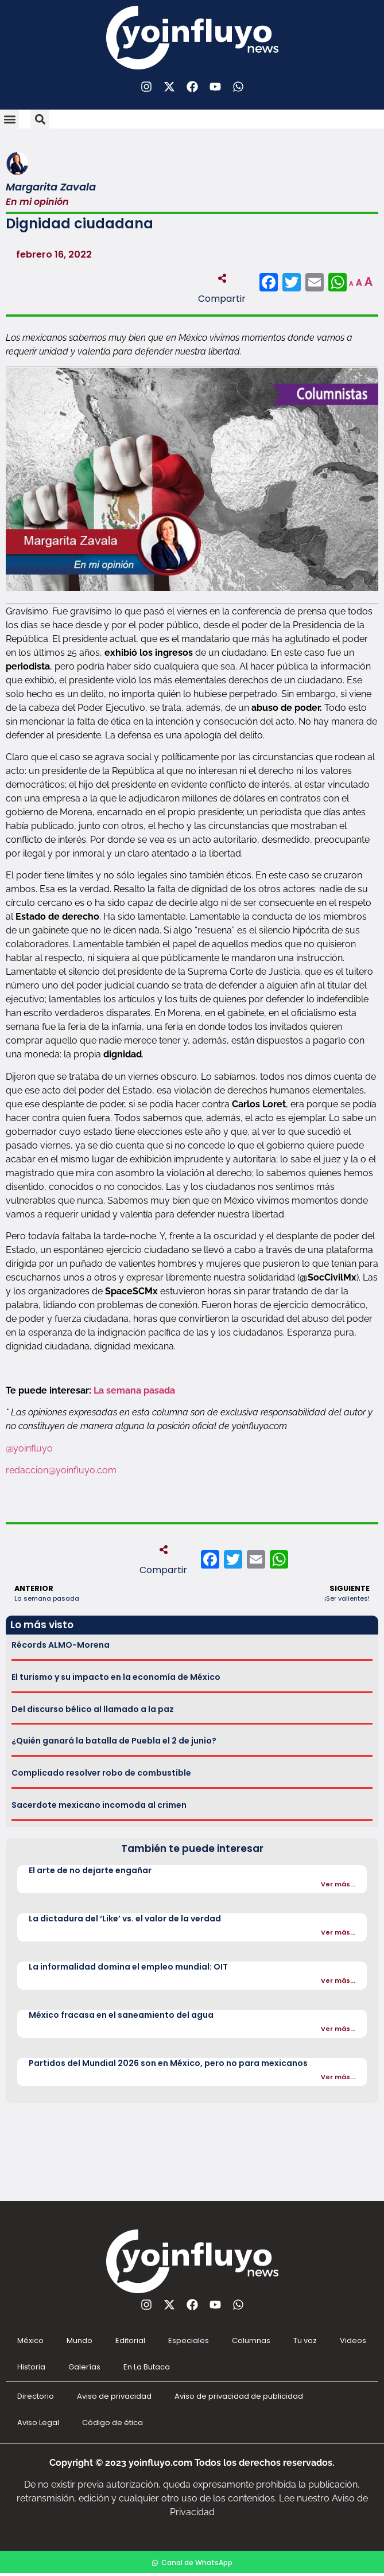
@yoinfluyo (29, 1448)
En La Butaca (146, 2366)
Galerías (84, 2366)
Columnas (251, 2340)
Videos (353, 2340)
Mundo (79, 2340)
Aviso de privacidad (114, 2396)
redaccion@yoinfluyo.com (61, 1470)
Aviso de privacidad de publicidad (238, 2396)
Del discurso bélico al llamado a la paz (92, 1709)
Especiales (188, 2340)
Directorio (35, 2396)
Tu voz (305, 2340)
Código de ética (112, 2422)
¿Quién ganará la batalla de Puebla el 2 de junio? (113, 1740)
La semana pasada (134, 1390)
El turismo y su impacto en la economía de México (115, 1677)
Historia (31, 2366)
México (30, 2340)
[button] (9, 119)
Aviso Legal (38, 2422)
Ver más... (338, 1884)
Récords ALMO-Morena (60, 1645)
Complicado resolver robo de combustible (101, 1773)
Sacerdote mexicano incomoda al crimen (99, 1805)
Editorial (130, 2340)
